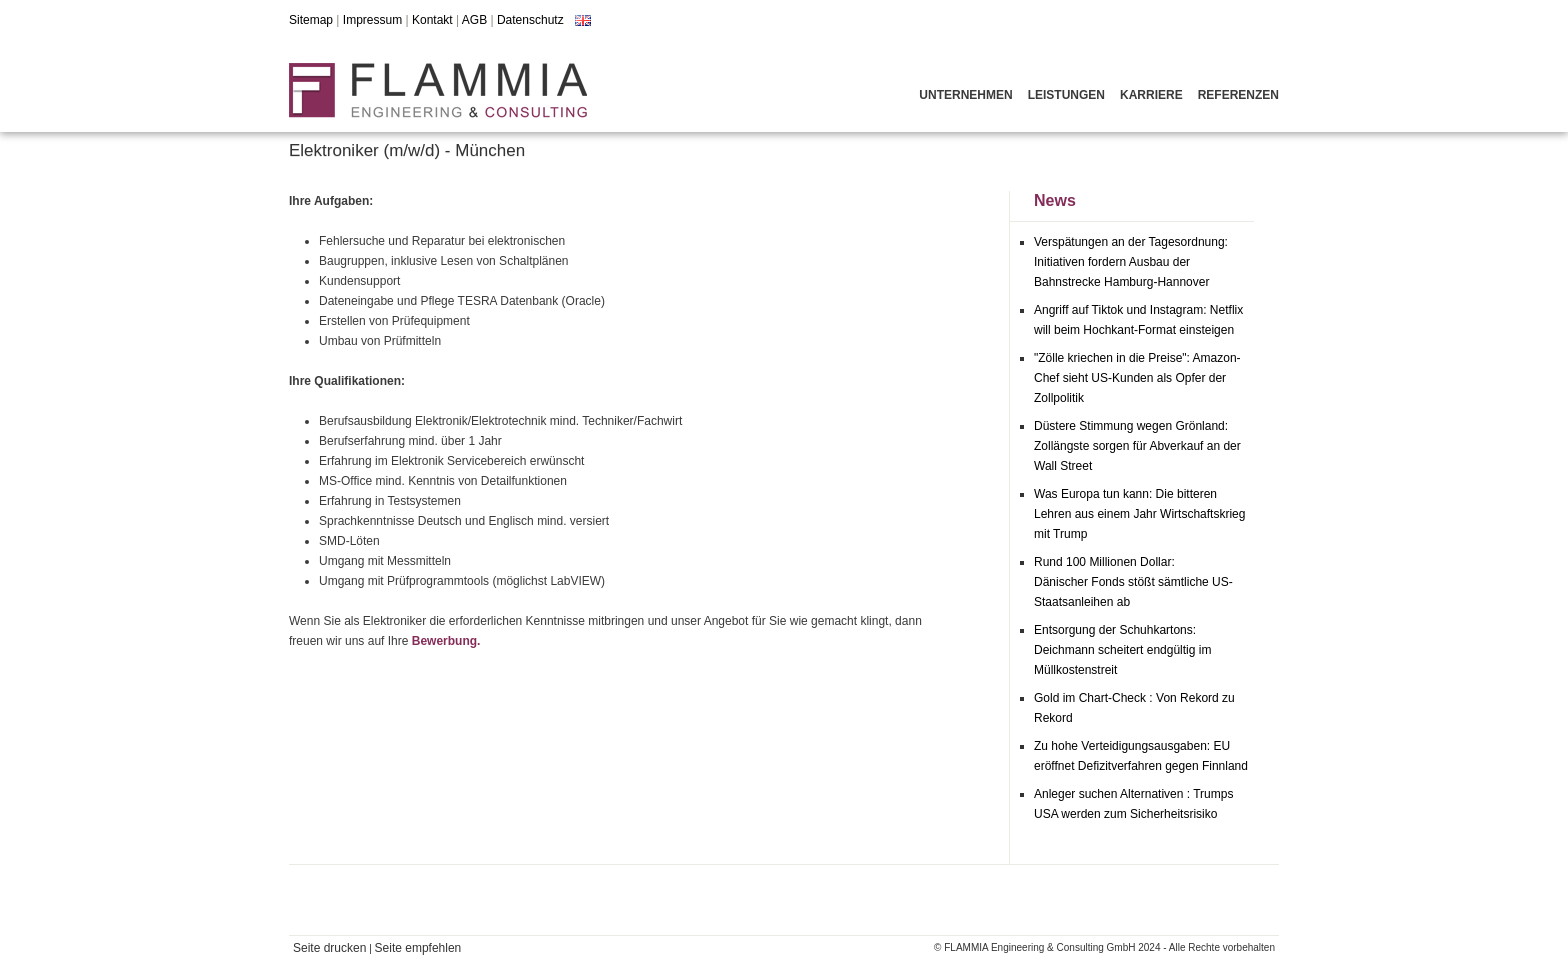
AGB (474, 20)
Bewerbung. (446, 641)
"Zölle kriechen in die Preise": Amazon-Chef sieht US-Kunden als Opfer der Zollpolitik (1137, 378)
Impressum (372, 20)
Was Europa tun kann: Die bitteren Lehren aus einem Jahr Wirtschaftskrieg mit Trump (1139, 514)
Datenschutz (530, 20)
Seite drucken (329, 948)
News (1055, 200)
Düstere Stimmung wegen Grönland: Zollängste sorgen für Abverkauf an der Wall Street (1137, 446)
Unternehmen (965, 95)
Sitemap (311, 20)
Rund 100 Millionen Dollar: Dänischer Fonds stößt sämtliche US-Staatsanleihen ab (1133, 582)
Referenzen (1238, 95)
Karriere (1151, 95)
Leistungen (1066, 95)
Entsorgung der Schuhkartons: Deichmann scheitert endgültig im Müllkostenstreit (1122, 650)
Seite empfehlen (418, 948)
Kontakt (432, 20)
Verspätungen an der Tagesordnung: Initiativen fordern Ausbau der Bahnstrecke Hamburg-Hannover (1131, 262)
